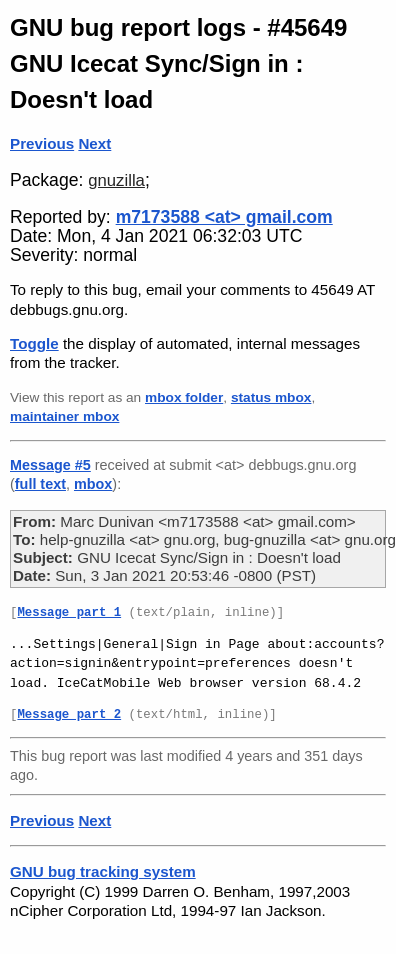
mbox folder (184, 397)
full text (40, 484)
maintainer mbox (64, 416)
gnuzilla (116, 180)
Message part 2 (69, 715)
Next (94, 143)
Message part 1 (69, 613)
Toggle (34, 343)
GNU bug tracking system (103, 871)
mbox (93, 484)
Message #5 (50, 465)
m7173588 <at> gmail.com (224, 217)
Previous (42, 143)
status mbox (271, 397)
